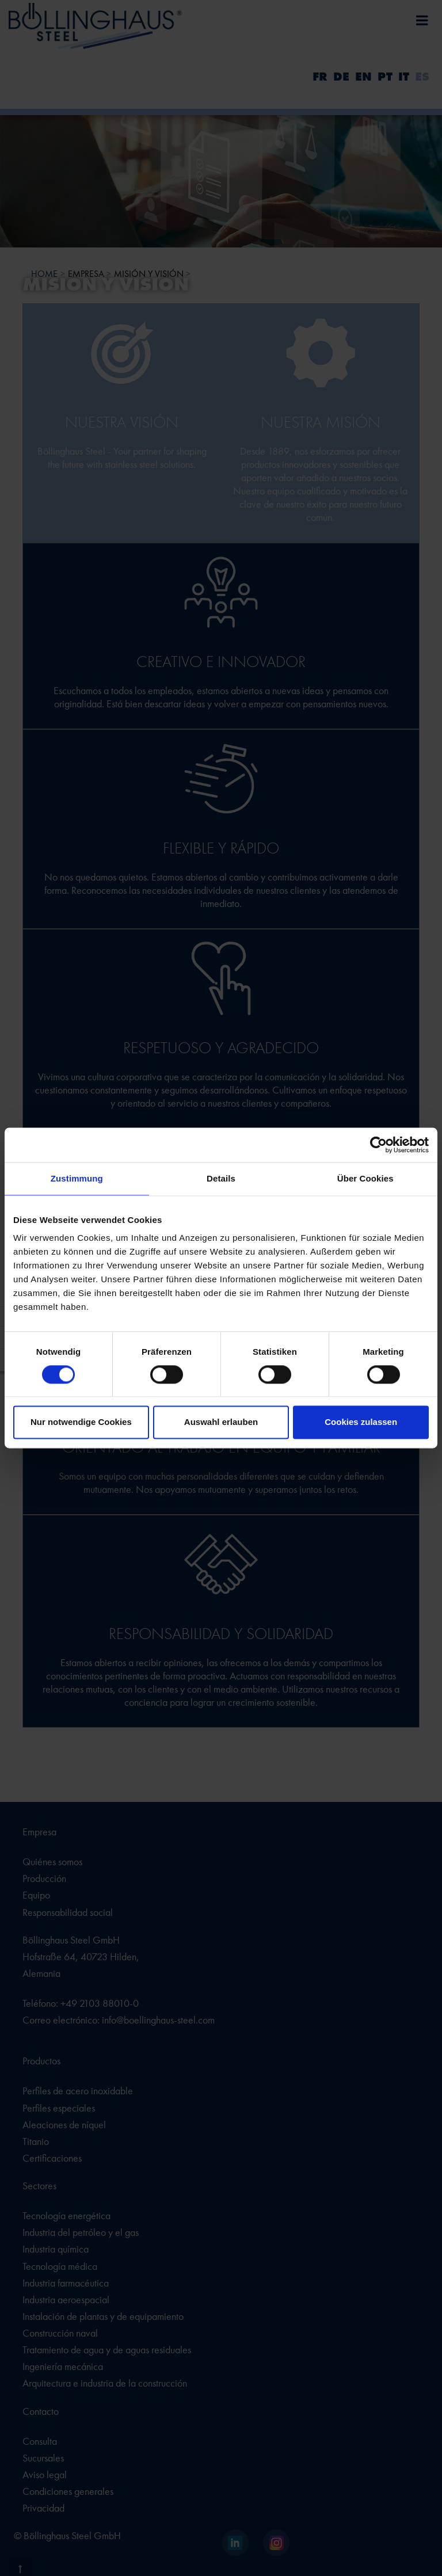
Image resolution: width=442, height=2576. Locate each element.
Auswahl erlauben (221, 1422)
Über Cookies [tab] (365, 1178)
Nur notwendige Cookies (81, 1422)
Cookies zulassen (361, 1422)
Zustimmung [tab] (77, 1178)
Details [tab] (221, 1178)
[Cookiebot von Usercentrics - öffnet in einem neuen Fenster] (378, 1144)
